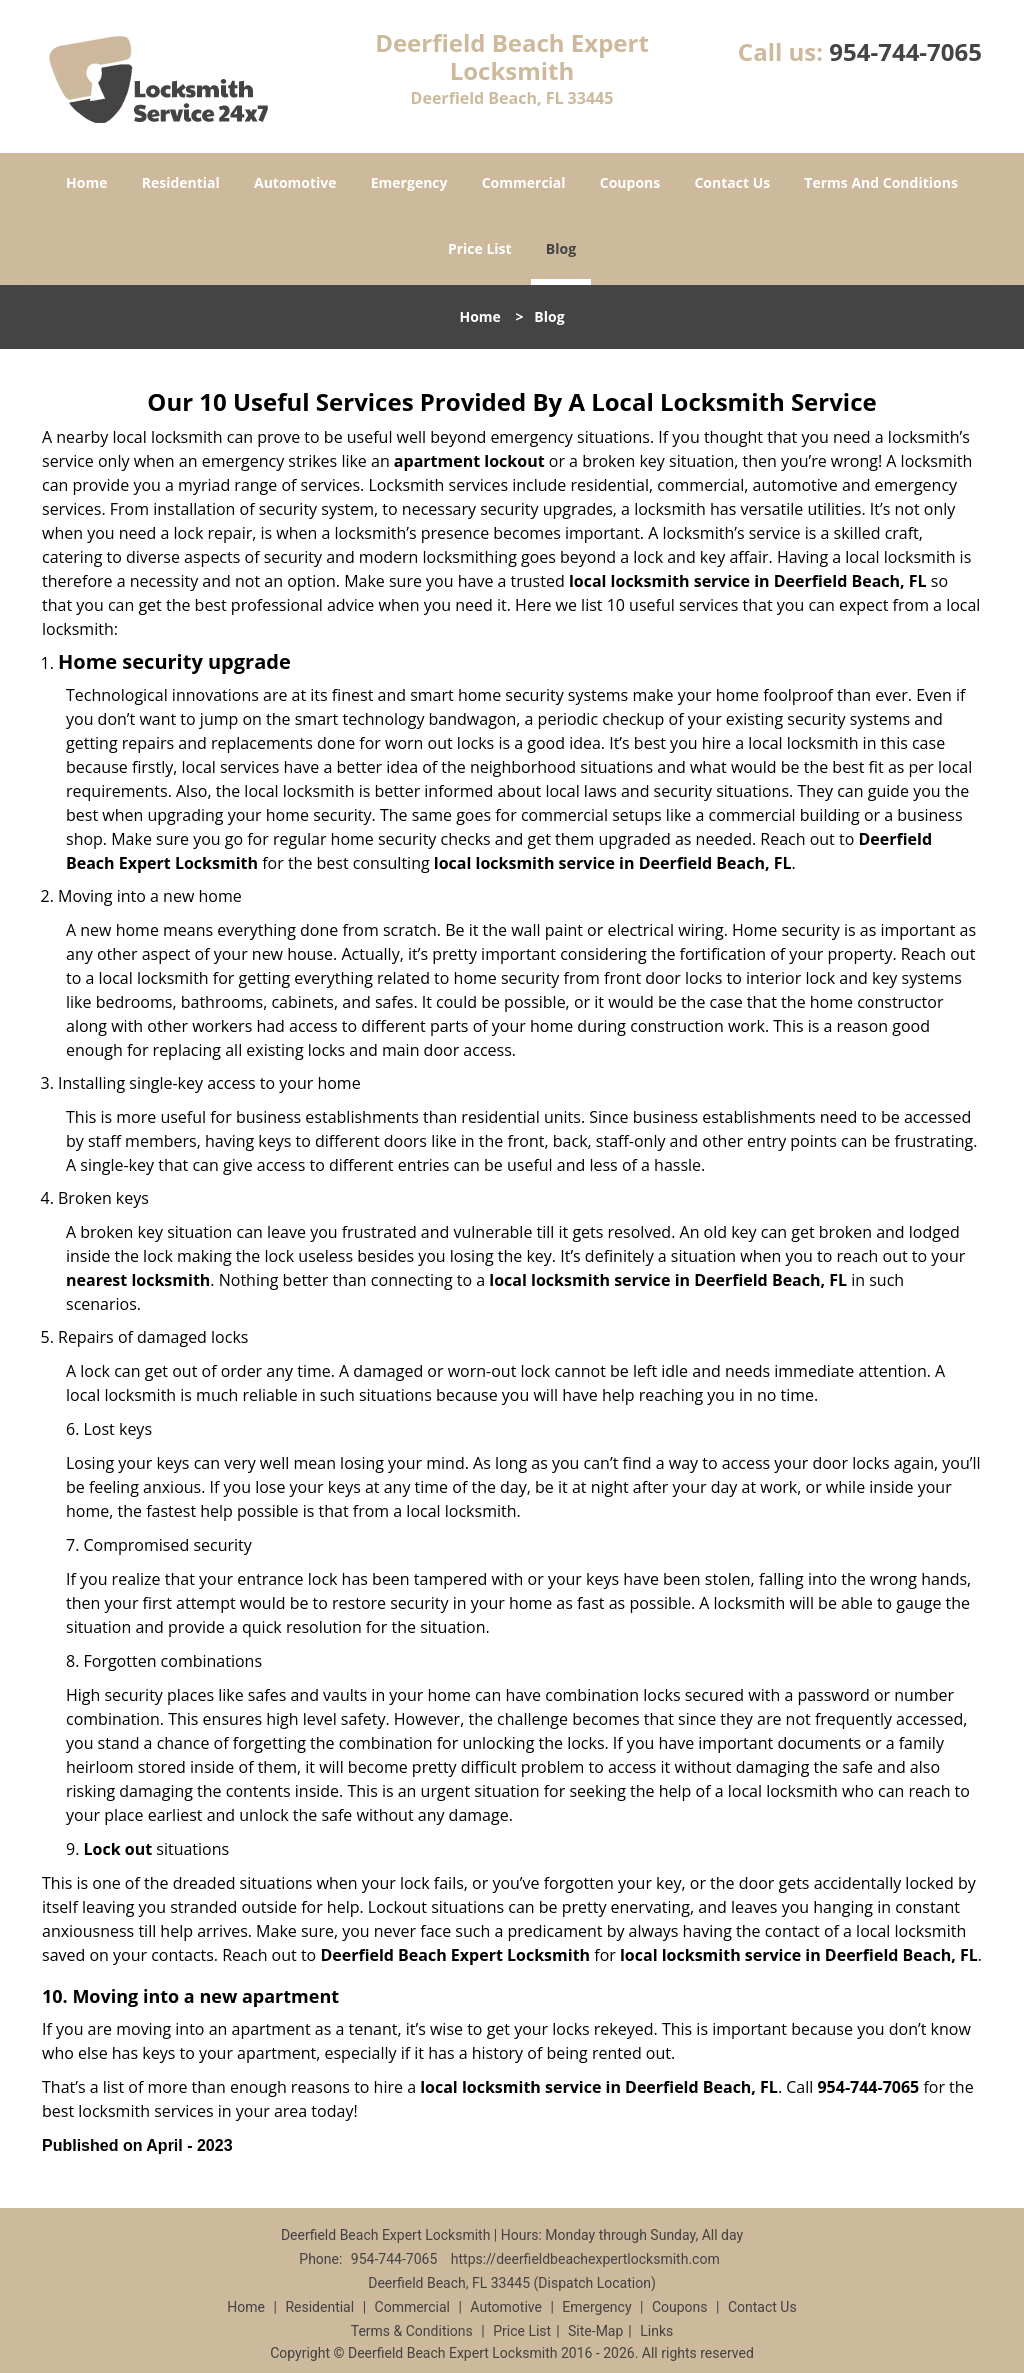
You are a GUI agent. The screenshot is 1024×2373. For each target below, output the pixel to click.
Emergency (409, 182)
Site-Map (595, 2331)
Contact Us (732, 182)
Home (86, 182)
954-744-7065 (905, 51)
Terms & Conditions (412, 2331)
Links (656, 2331)
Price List (480, 248)
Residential (181, 182)
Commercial (524, 182)
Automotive (295, 182)
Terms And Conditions (881, 182)
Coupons (630, 182)
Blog (561, 248)
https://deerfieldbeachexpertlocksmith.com (585, 2259)
